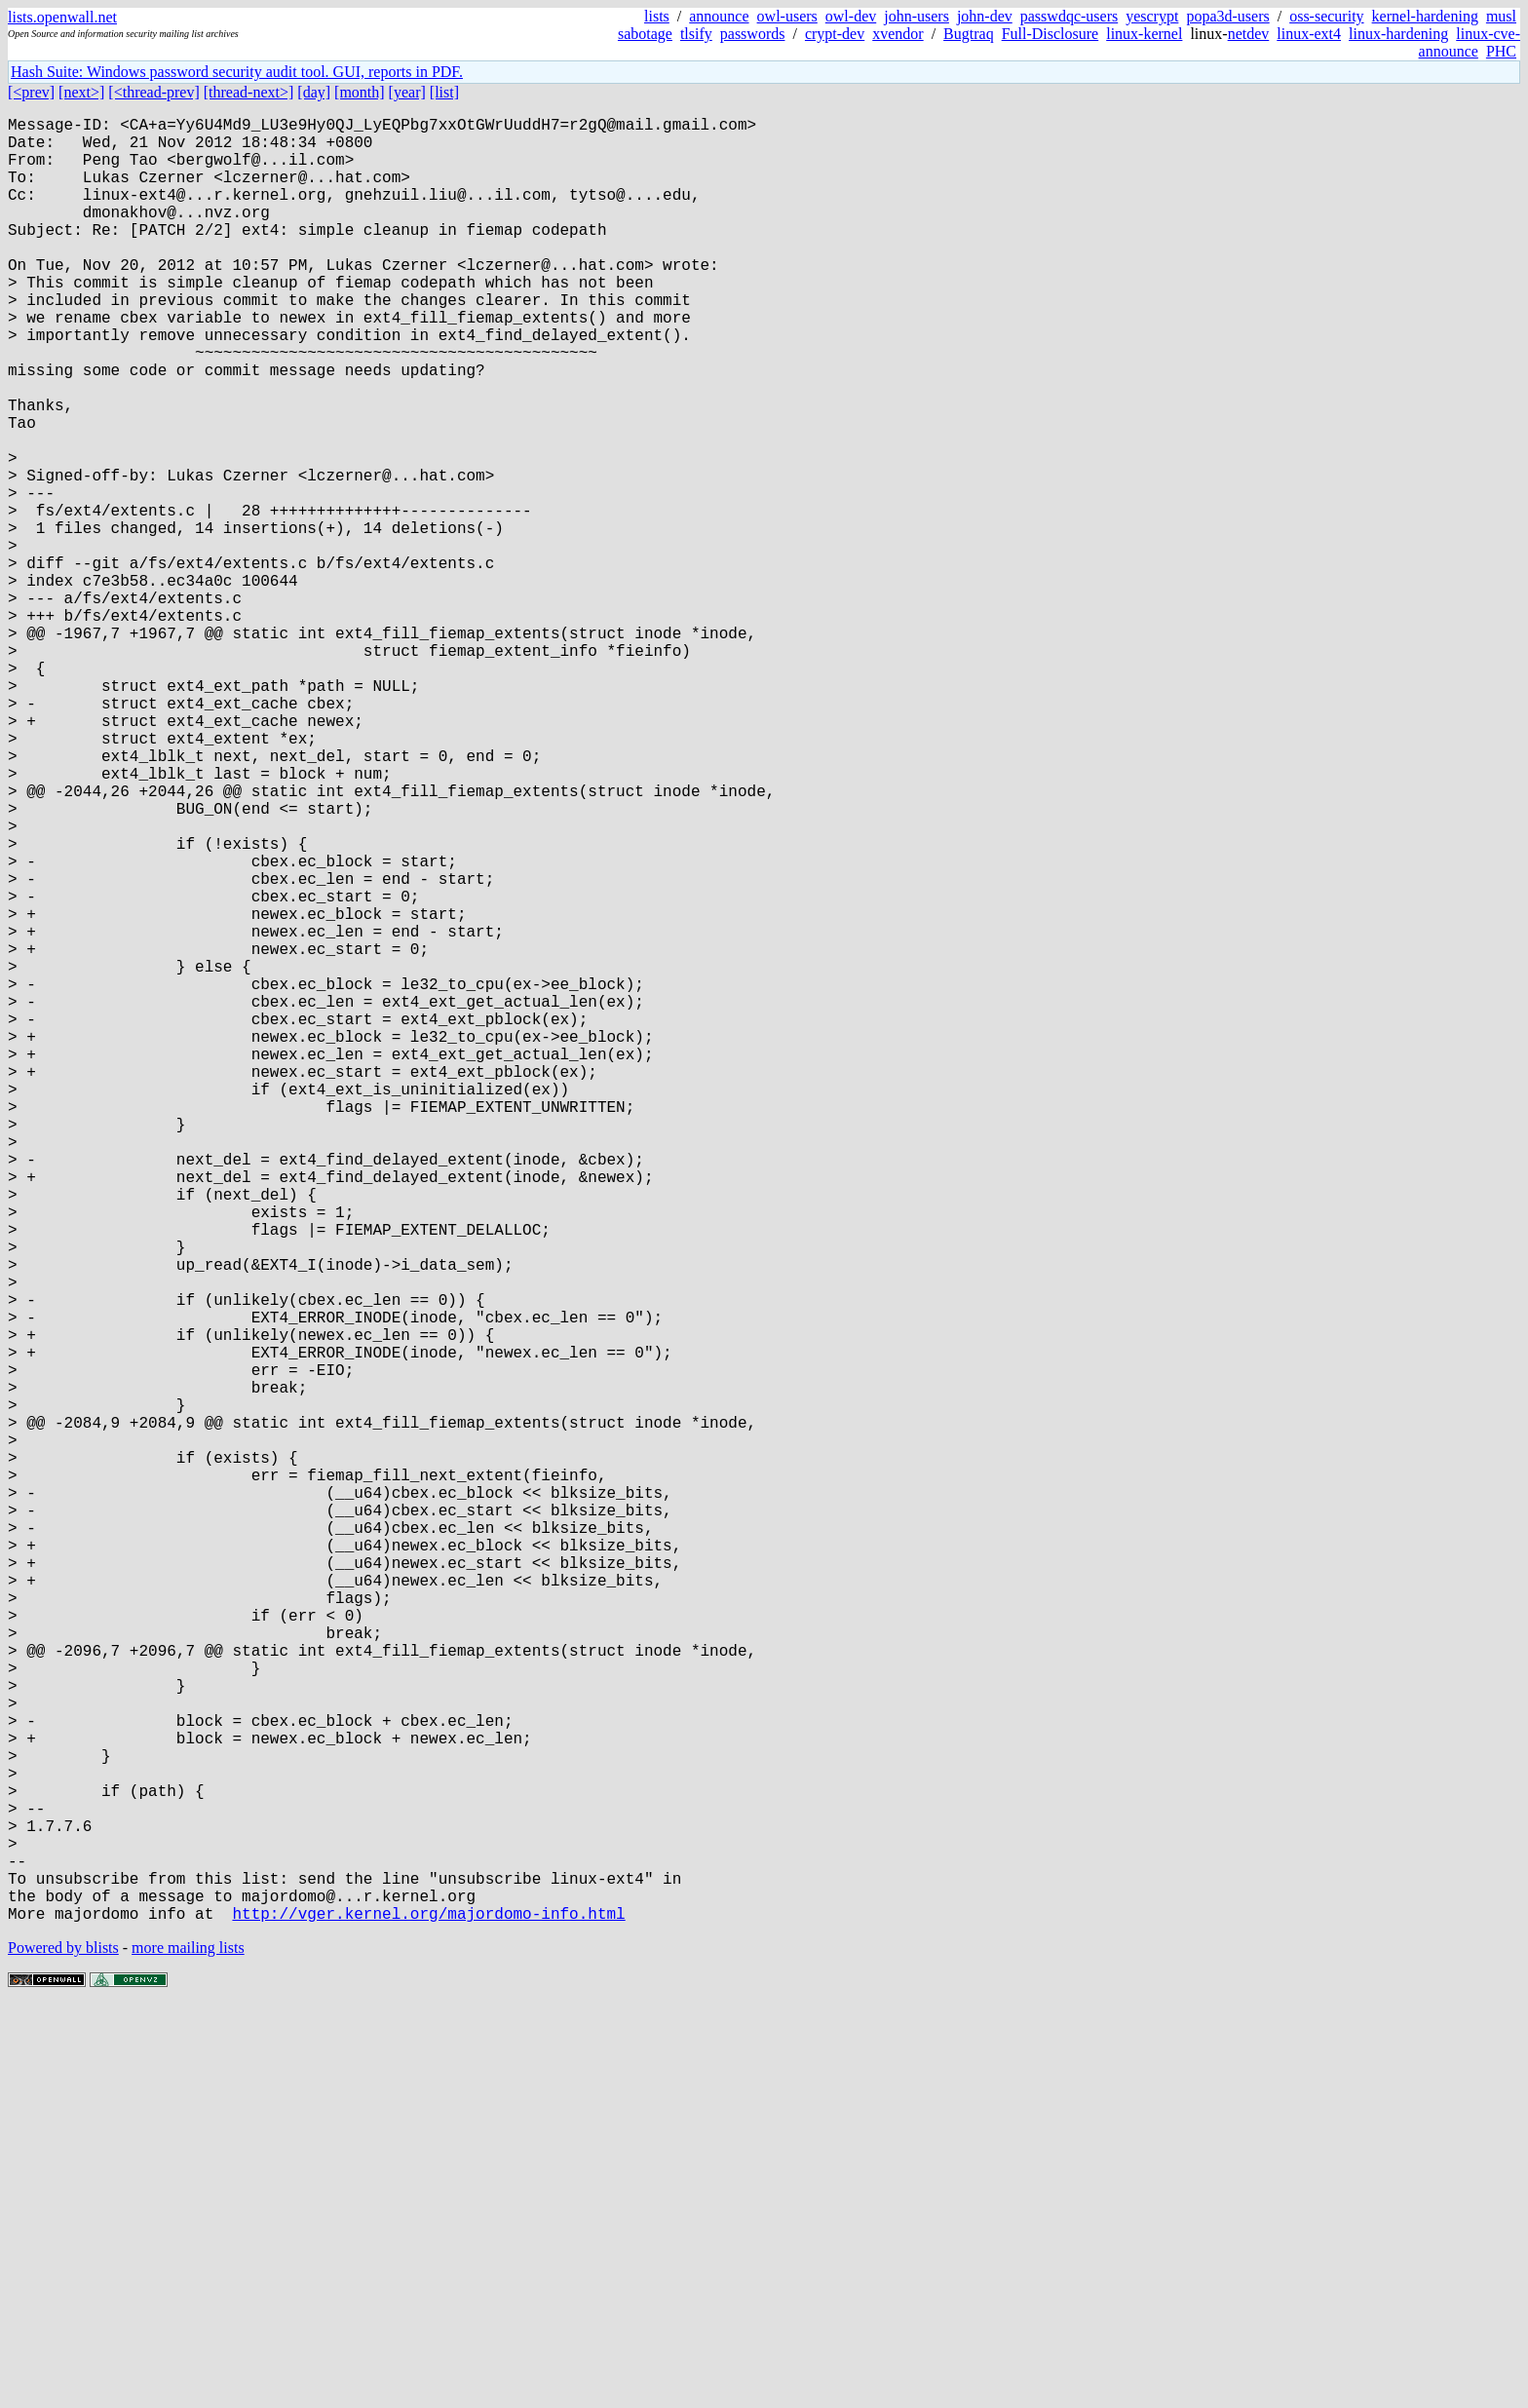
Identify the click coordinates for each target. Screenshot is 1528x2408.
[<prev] (31, 92)
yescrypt (1152, 16)
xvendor (897, 33)
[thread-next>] (249, 92)
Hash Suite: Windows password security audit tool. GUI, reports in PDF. (237, 71)
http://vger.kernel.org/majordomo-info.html (428, 2314)
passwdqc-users (1069, 16)
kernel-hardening (1425, 16)
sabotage (645, 33)
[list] (444, 92)
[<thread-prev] (153, 92)
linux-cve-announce (1469, 42)
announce (718, 16)
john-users (916, 16)
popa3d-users (1227, 16)
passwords (752, 33)
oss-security (1326, 16)
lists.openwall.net (62, 17)
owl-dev (850, 16)
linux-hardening (1398, 33)
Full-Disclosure (1050, 33)
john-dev (984, 16)
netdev (1249, 33)
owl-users (787, 16)
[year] (407, 92)
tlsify (696, 33)
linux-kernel (1144, 33)
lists (656, 16)
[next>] (81, 92)
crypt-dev (834, 33)
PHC (1501, 51)
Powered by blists (63, 2349)
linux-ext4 (1309, 33)
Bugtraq (968, 33)
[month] (359, 92)
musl (1501, 16)
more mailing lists (188, 2349)
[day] (313, 92)
